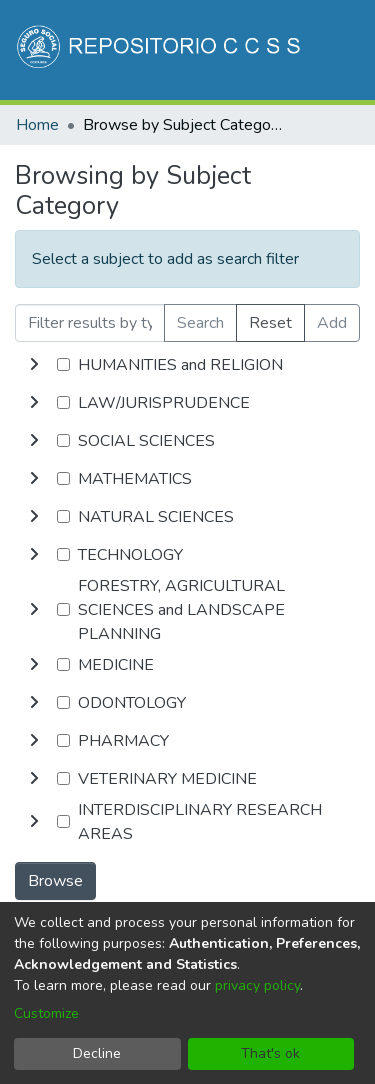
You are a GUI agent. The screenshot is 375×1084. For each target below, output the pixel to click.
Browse (55, 881)
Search (200, 323)
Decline (97, 1053)
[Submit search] (191, 158)
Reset (270, 323)
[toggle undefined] (34, 365)
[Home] (160, 50)
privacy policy (257, 985)
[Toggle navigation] (332, 158)
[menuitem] (220, 158)
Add (332, 323)
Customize (46, 1013)
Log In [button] (261, 158)
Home (37, 125)
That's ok (270, 1053)
